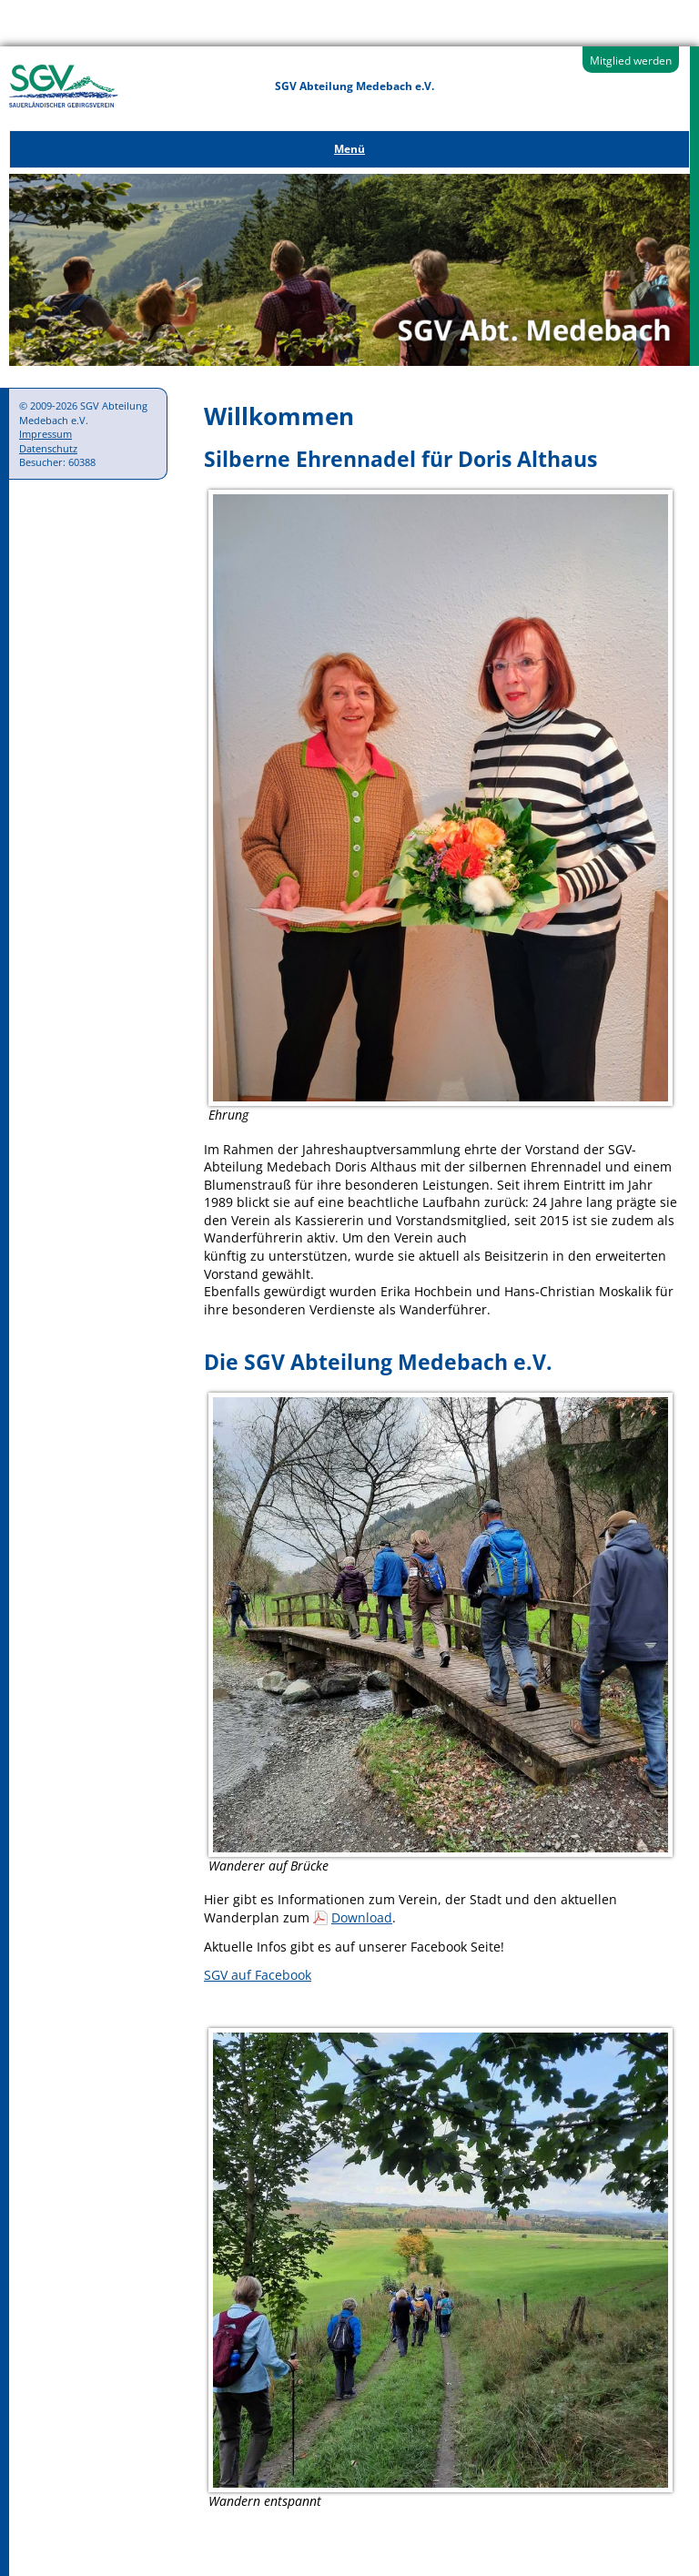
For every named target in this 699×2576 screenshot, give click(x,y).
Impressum (45, 434)
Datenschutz (48, 448)
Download (361, 1917)
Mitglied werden (631, 60)
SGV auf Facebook (257, 1974)
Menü (349, 149)
